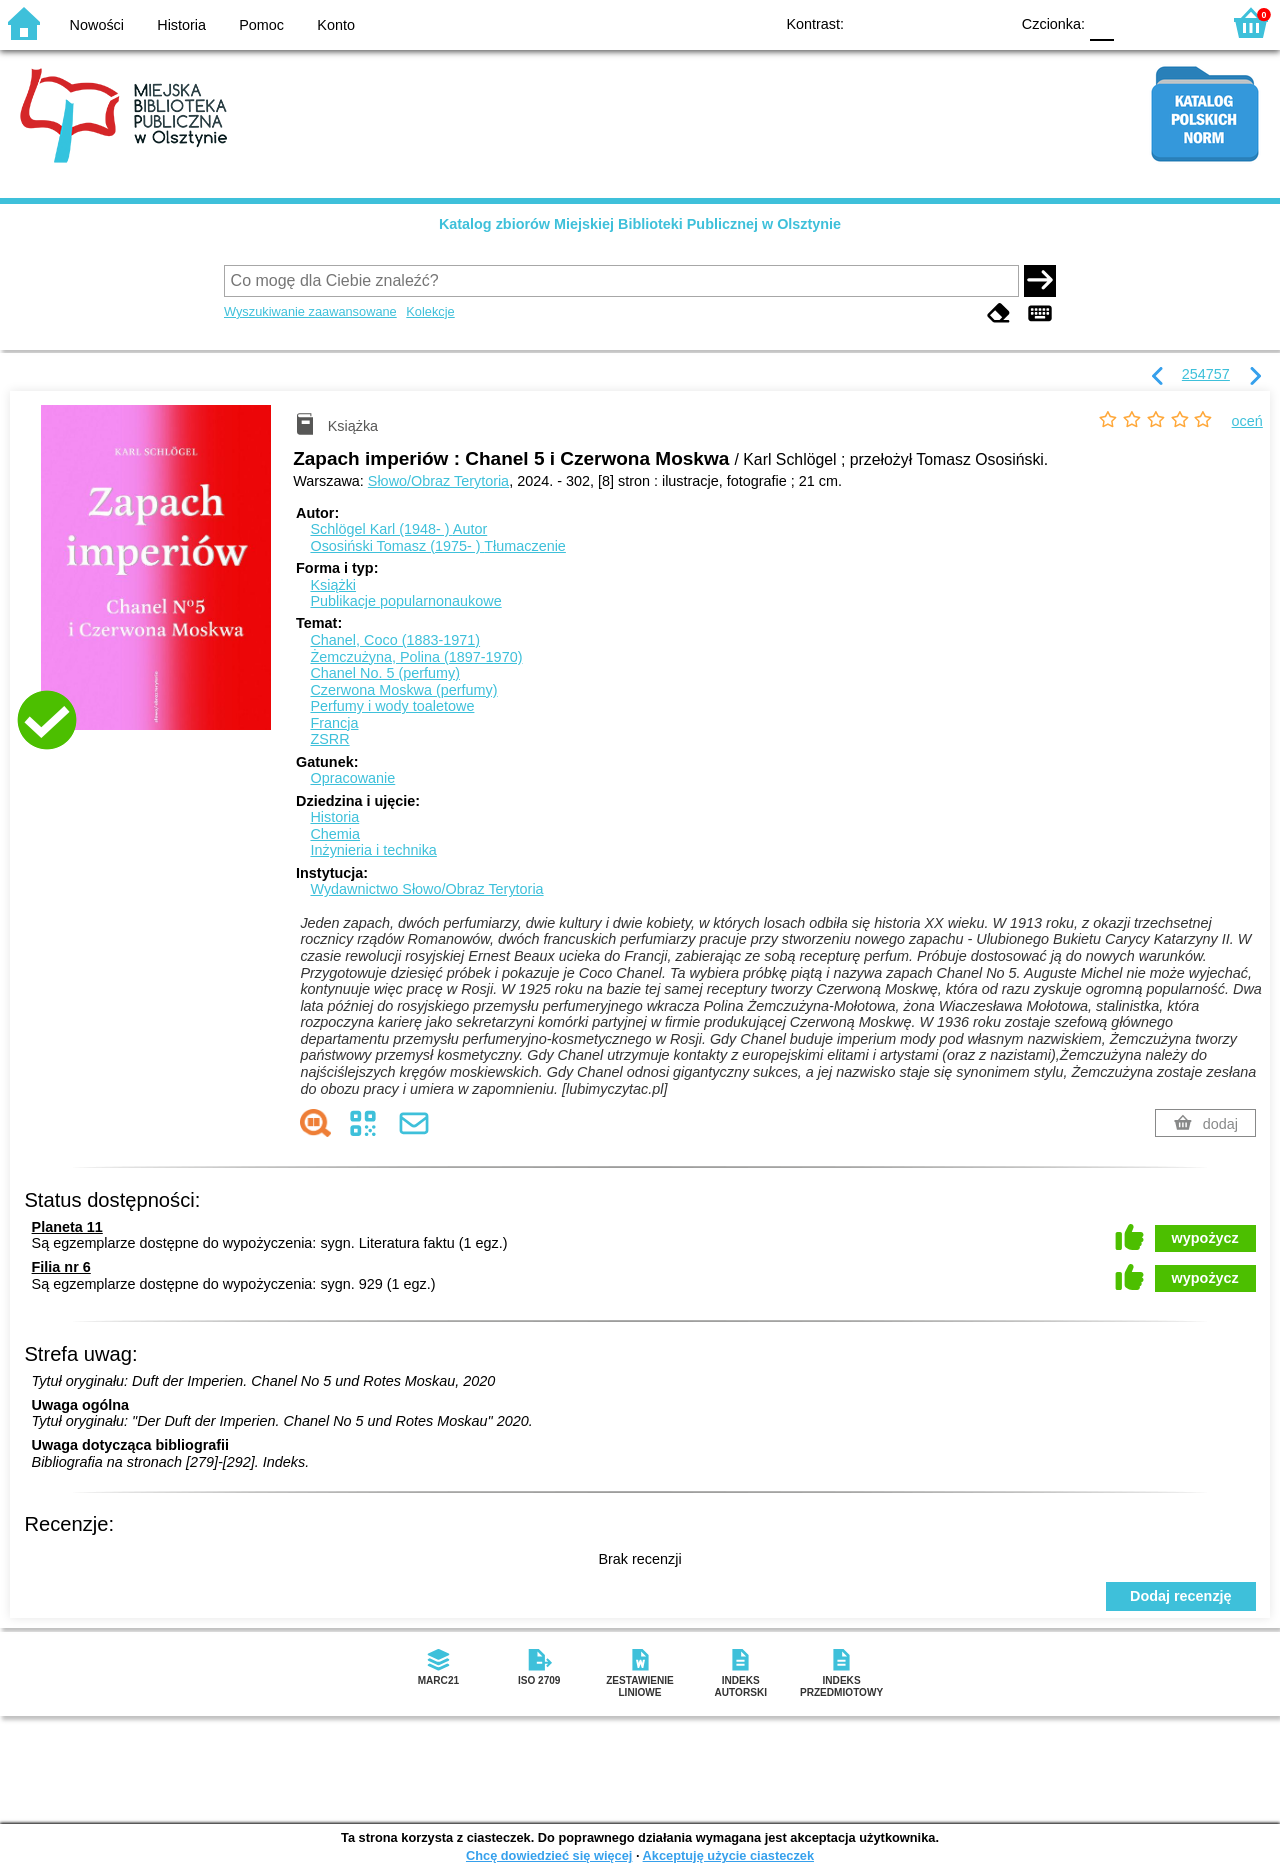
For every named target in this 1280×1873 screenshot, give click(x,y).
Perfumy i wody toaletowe (392, 706)
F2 (1182, 22)
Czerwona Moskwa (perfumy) (403, 690)
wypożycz (1205, 1238)
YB (947, 22)
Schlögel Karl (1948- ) (398, 529)
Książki (333, 585)
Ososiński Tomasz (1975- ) (437, 546)
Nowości (97, 25)
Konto (336, 25)
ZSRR (329, 739)
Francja (334, 723)
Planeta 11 (67, 1227)
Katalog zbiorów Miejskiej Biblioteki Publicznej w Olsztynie (640, 224)
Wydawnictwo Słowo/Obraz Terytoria (426, 889)
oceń (1247, 421)
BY (987, 22)
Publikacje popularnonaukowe (405, 601)
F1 (1136, 22)
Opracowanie (352, 778)
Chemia (335, 834)
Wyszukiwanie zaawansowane (310, 311)
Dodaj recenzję (1181, 1596)
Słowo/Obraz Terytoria (438, 481)
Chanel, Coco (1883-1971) (395, 640)
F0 (1101, 22)
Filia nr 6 (61, 1267)
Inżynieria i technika (373, 850)
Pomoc (261, 25)
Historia (181, 25)
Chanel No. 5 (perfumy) (385, 673)
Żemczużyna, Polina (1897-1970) (416, 657)
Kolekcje (430, 311)
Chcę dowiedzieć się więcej (549, 1855)
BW (907, 22)
